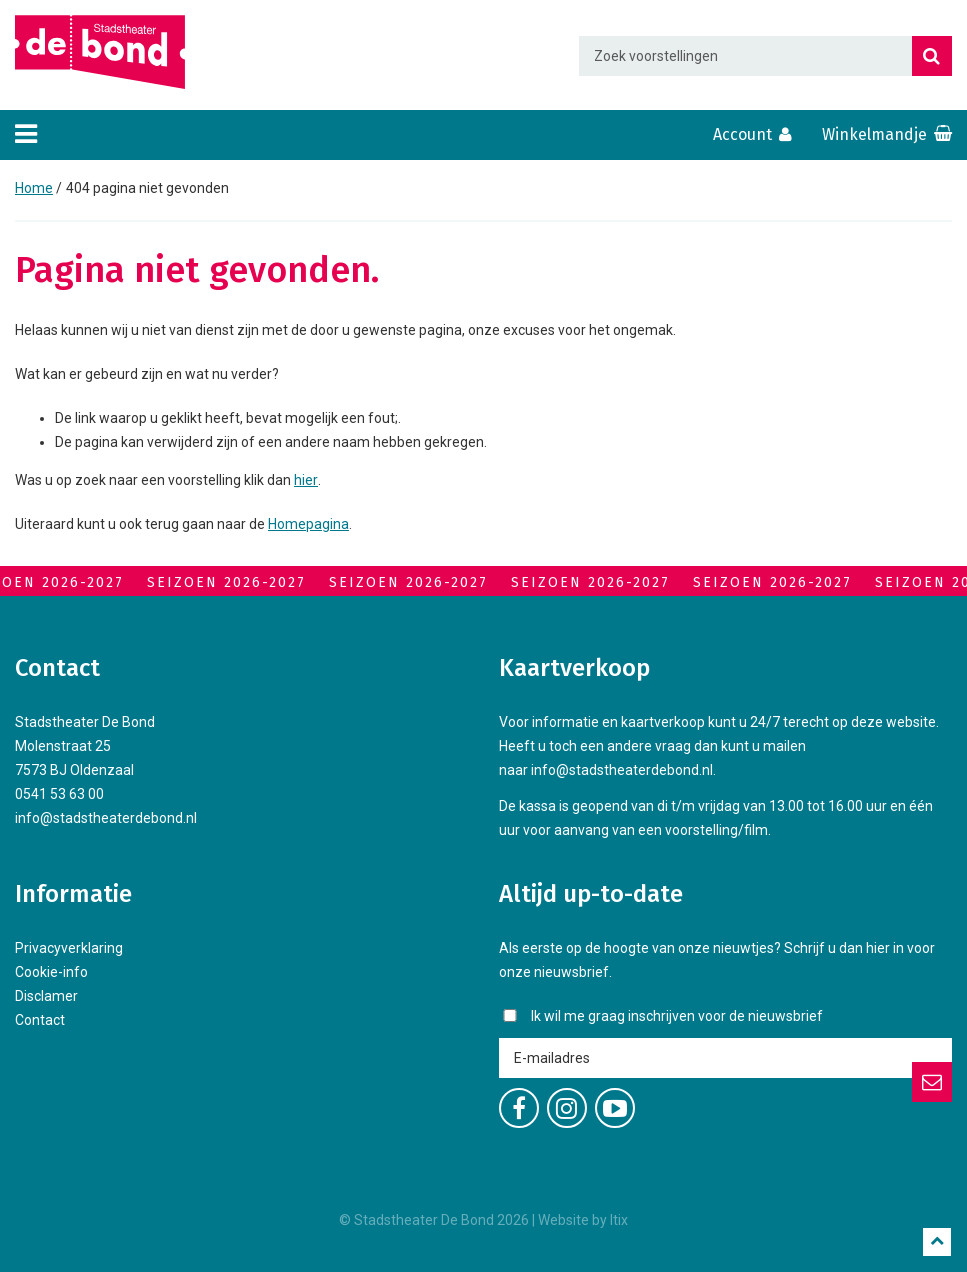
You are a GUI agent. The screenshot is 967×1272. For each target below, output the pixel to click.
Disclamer (46, 996)
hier (306, 480)
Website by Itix (583, 1220)
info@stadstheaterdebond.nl (106, 818)
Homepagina (308, 524)
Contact (40, 1020)
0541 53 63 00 (59, 794)
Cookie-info (51, 972)
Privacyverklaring (69, 948)
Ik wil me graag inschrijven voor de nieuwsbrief (677, 1016)
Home (34, 188)
